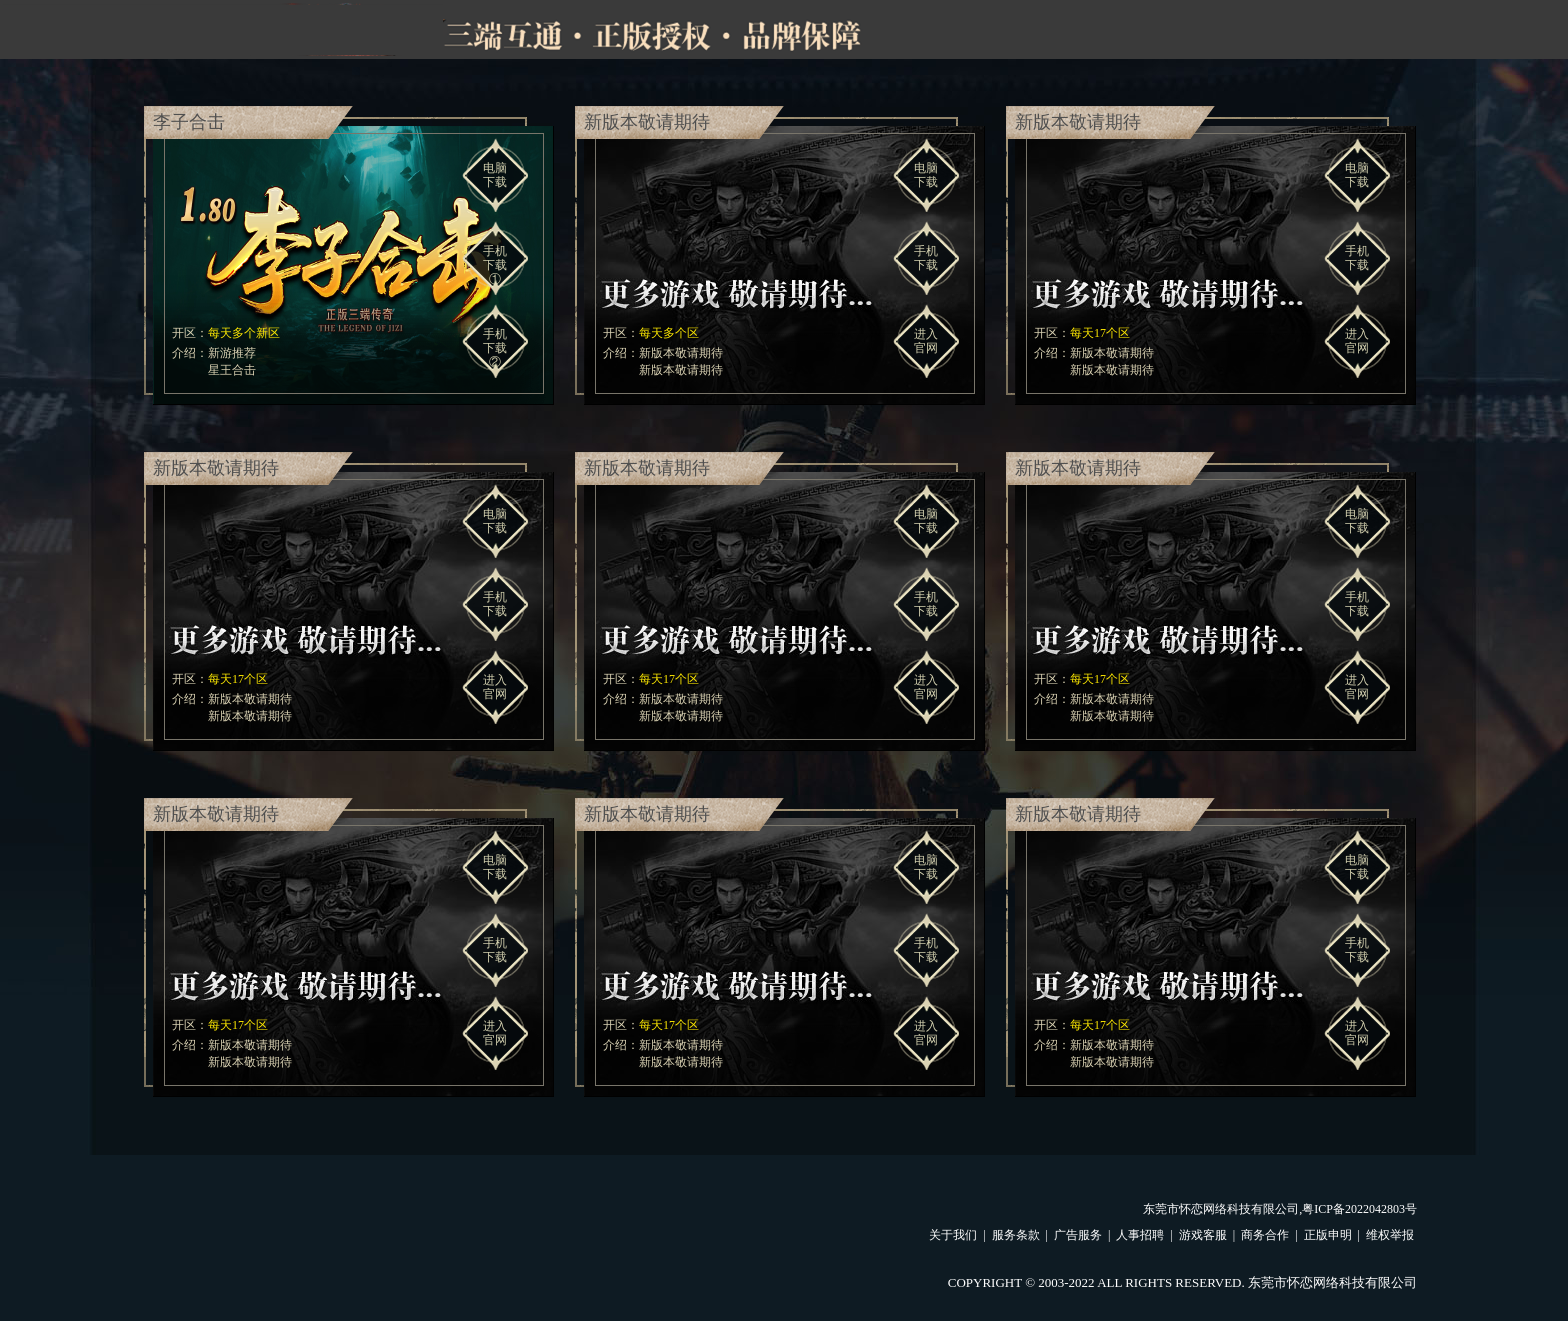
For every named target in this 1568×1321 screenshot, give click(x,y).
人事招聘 (1140, 1235)
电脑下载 (495, 175)
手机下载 (926, 258)
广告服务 (1078, 1235)
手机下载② (495, 348)
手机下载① (495, 265)
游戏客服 (1203, 1235)
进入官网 (926, 341)
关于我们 (953, 1235)
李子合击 (189, 122)
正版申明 (1328, 1235)
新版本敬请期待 (647, 122)
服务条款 (1016, 1235)
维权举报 (1390, 1235)
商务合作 (1265, 1235)
